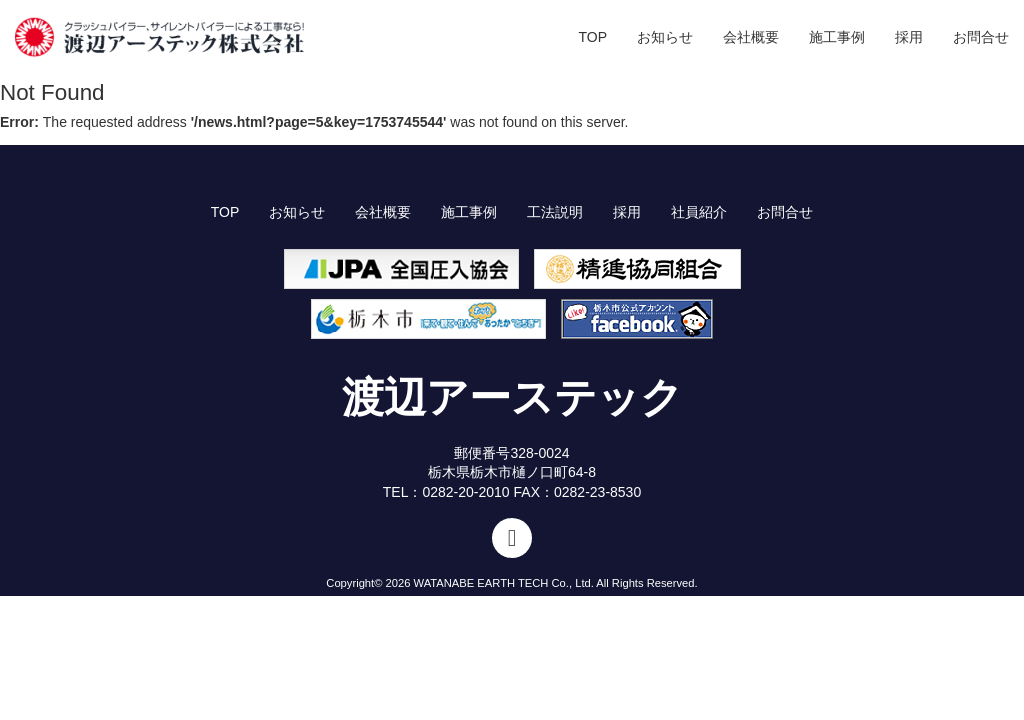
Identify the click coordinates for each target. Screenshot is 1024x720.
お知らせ (665, 37)
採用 (909, 37)
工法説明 (555, 212)
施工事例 (837, 37)
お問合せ (981, 37)
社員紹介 (699, 212)
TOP (592, 37)
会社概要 (751, 37)
